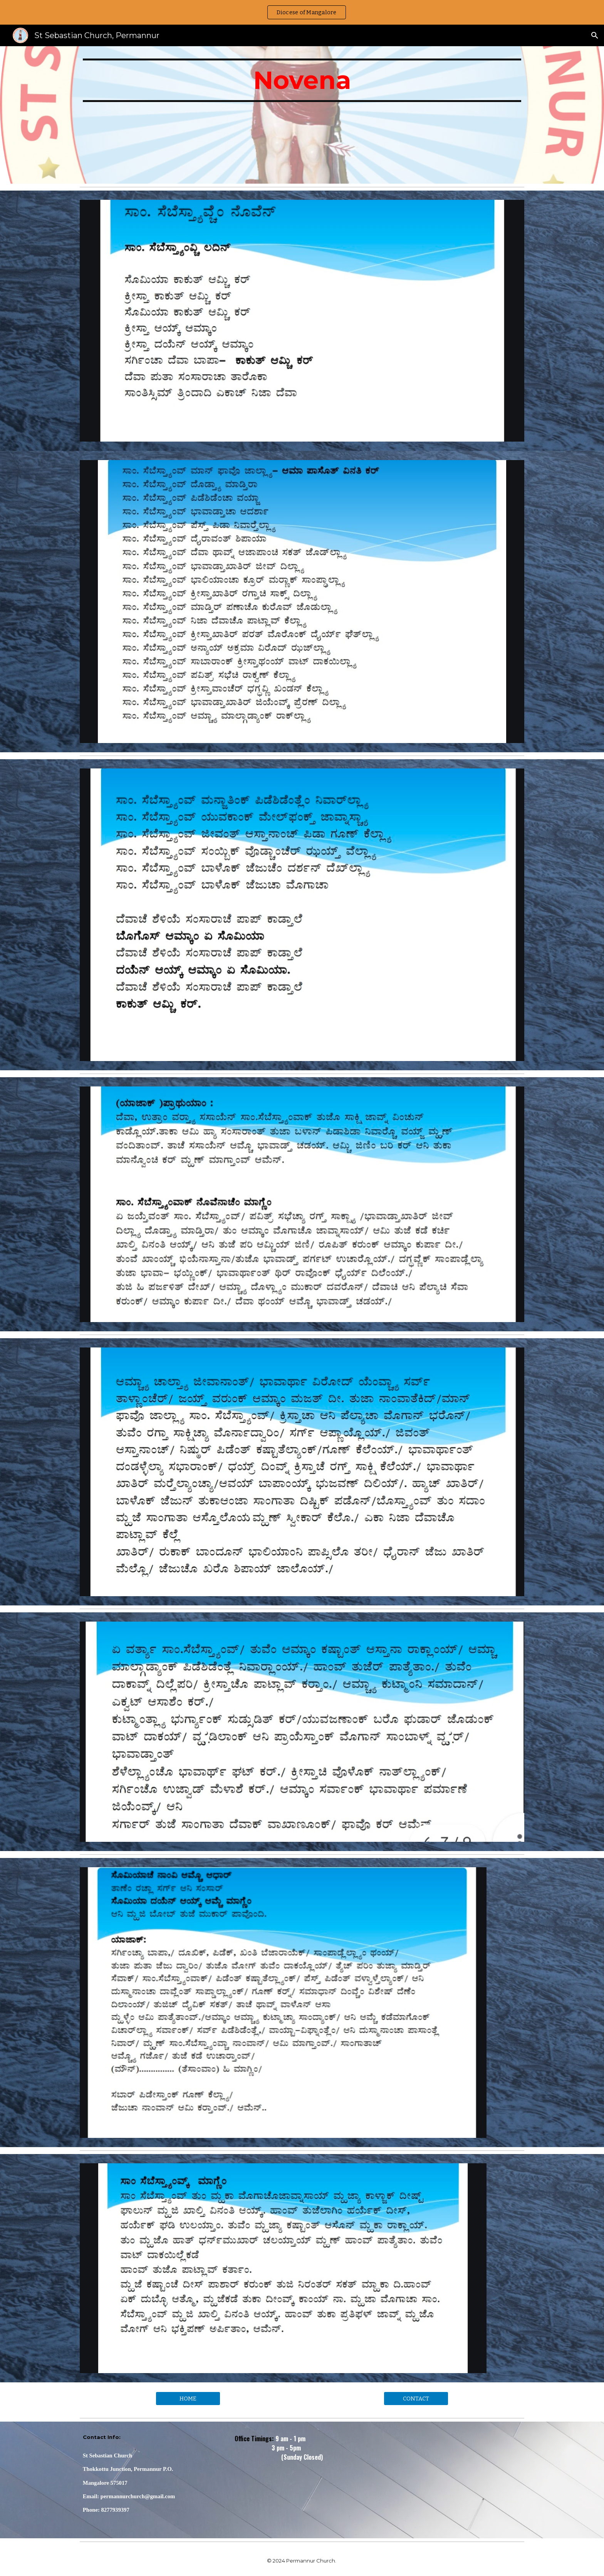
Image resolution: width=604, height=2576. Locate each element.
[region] (302, 12)
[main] (302, 114)
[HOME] (188, 2399)
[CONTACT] (416, 2399)
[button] (595, 35)
